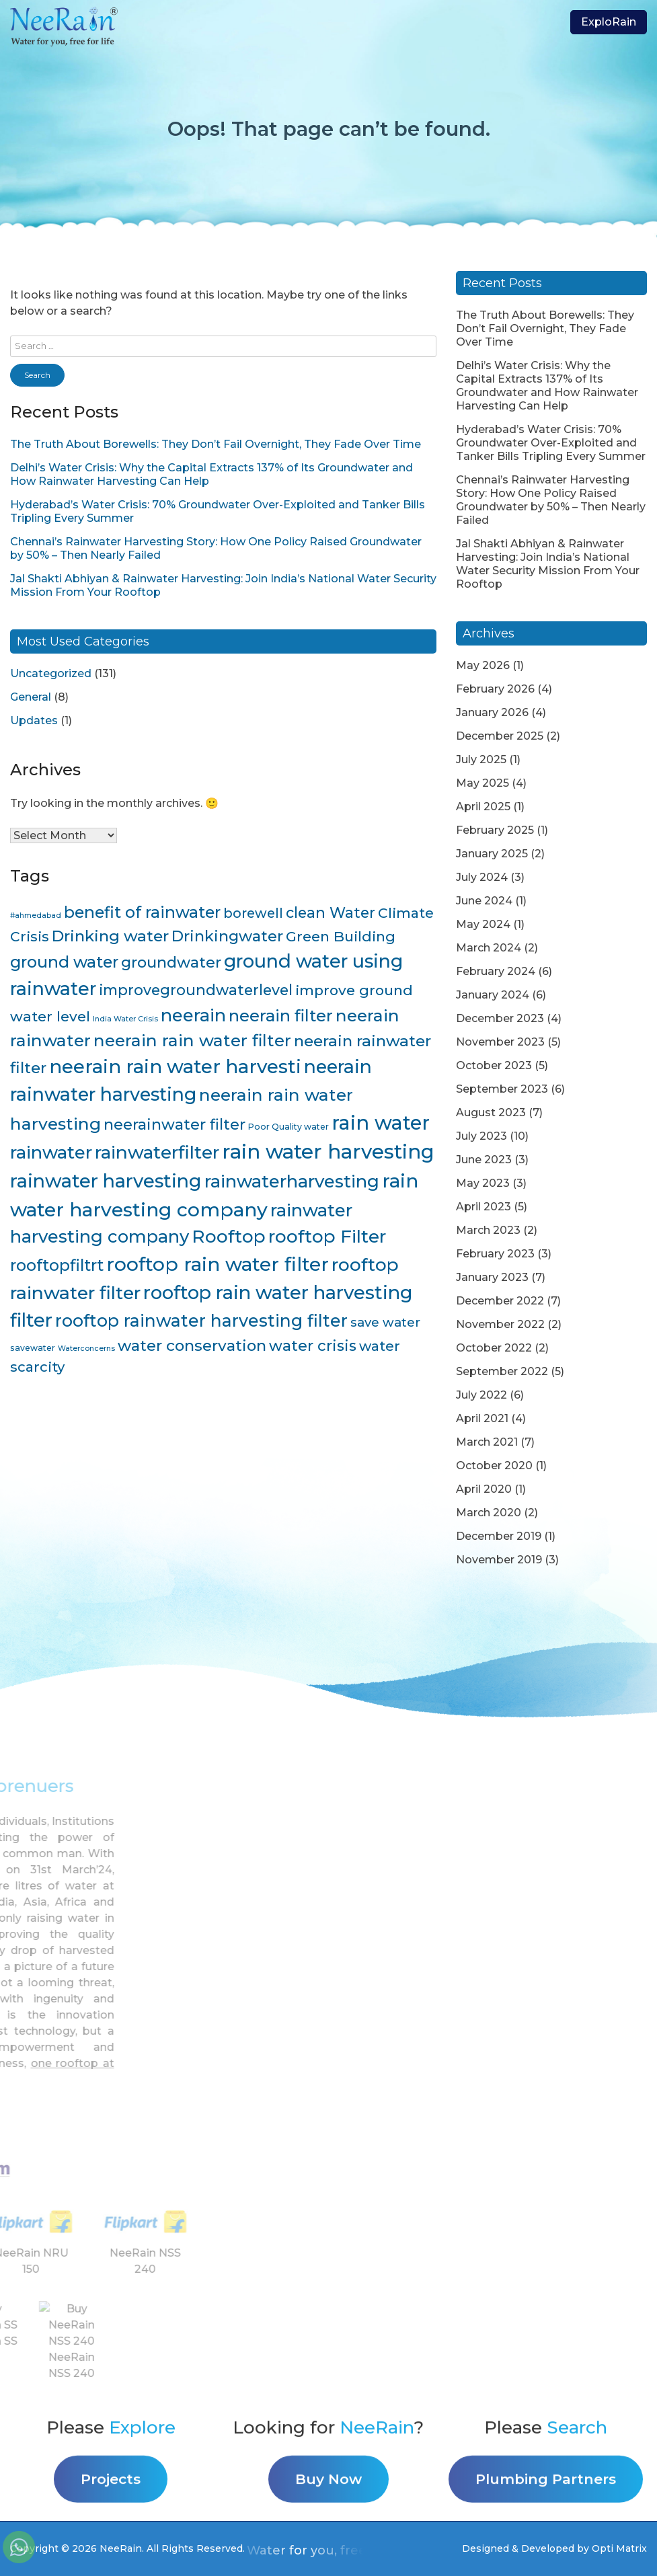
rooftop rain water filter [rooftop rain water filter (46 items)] (217, 1264)
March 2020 (488, 1512)
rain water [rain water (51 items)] (381, 1122)
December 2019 (498, 1536)
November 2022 (500, 1324)
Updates (34, 720)
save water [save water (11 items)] (385, 1322)
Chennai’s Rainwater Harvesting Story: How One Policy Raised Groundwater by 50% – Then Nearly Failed (551, 499)
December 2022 (500, 1300)
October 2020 (494, 1465)
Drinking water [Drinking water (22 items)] (110, 936)
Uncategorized (50, 673)
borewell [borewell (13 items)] (253, 913)
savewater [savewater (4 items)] (32, 1348)
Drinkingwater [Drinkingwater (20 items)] (227, 936)
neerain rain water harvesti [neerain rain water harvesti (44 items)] (175, 1066)
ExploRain (608, 21)
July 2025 (481, 759)
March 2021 (487, 1442)
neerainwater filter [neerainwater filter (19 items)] (174, 1125)
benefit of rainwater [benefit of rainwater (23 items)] (142, 912)
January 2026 (492, 712)
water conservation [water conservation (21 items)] (192, 1345)
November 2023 (500, 1042)
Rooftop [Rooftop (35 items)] (229, 1236)
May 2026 (483, 665)
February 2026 (495, 688)
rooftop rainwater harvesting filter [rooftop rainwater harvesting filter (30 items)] (201, 1321)
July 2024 (482, 877)
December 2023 (500, 1018)
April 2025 (483, 806)
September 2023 (502, 1089)
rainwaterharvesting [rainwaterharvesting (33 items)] (291, 1181)
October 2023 (494, 1065)
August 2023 (491, 1112)
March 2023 (488, 1230)
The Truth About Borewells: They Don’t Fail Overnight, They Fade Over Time (215, 444)
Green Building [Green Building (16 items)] (340, 936)
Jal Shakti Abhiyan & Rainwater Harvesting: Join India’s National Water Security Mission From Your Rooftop (548, 563)
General (30, 697)
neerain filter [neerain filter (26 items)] (281, 1015)
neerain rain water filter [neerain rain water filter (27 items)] (192, 1040)
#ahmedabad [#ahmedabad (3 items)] (35, 915)
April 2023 (483, 1206)
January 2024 (492, 994)
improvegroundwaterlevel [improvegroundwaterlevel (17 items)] (196, 990)
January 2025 (492, 853)
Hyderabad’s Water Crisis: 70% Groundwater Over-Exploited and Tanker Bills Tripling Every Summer (551, 443)
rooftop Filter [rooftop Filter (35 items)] (327, 1236)
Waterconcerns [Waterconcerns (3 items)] (86, 1348)
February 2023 (495, 1253)
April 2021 (482, 1418)
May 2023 (483, 1183)
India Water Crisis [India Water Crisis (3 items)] (125, 1019)
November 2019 (499, 1559)
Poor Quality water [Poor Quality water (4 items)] (288, 1127)
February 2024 (495, 971)
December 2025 (499, 736)
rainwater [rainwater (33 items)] (51, 1152)
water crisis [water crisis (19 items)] (312, 1346)
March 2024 (488, 947)
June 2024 (484, 900)
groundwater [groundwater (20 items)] (171, 962)
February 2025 (495, 830)
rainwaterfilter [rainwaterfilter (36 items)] (157, 1152)
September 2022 (502, 1371)
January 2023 (492, 1277)
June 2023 (484, 1159)
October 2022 (494, 1347)
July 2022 (481, 1395)
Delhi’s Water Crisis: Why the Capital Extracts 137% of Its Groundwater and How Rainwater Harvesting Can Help (547, 385)
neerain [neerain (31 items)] (193, 1015)
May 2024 (483, 924)
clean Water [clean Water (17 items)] (330, 912)
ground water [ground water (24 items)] (64, 962)
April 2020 (484, 1489)
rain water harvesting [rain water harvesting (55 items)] (328, 1151)
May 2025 (482, 783)
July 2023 (481, 1136)
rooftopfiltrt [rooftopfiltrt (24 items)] (57, 1265)
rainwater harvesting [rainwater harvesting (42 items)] (106, 1180)
